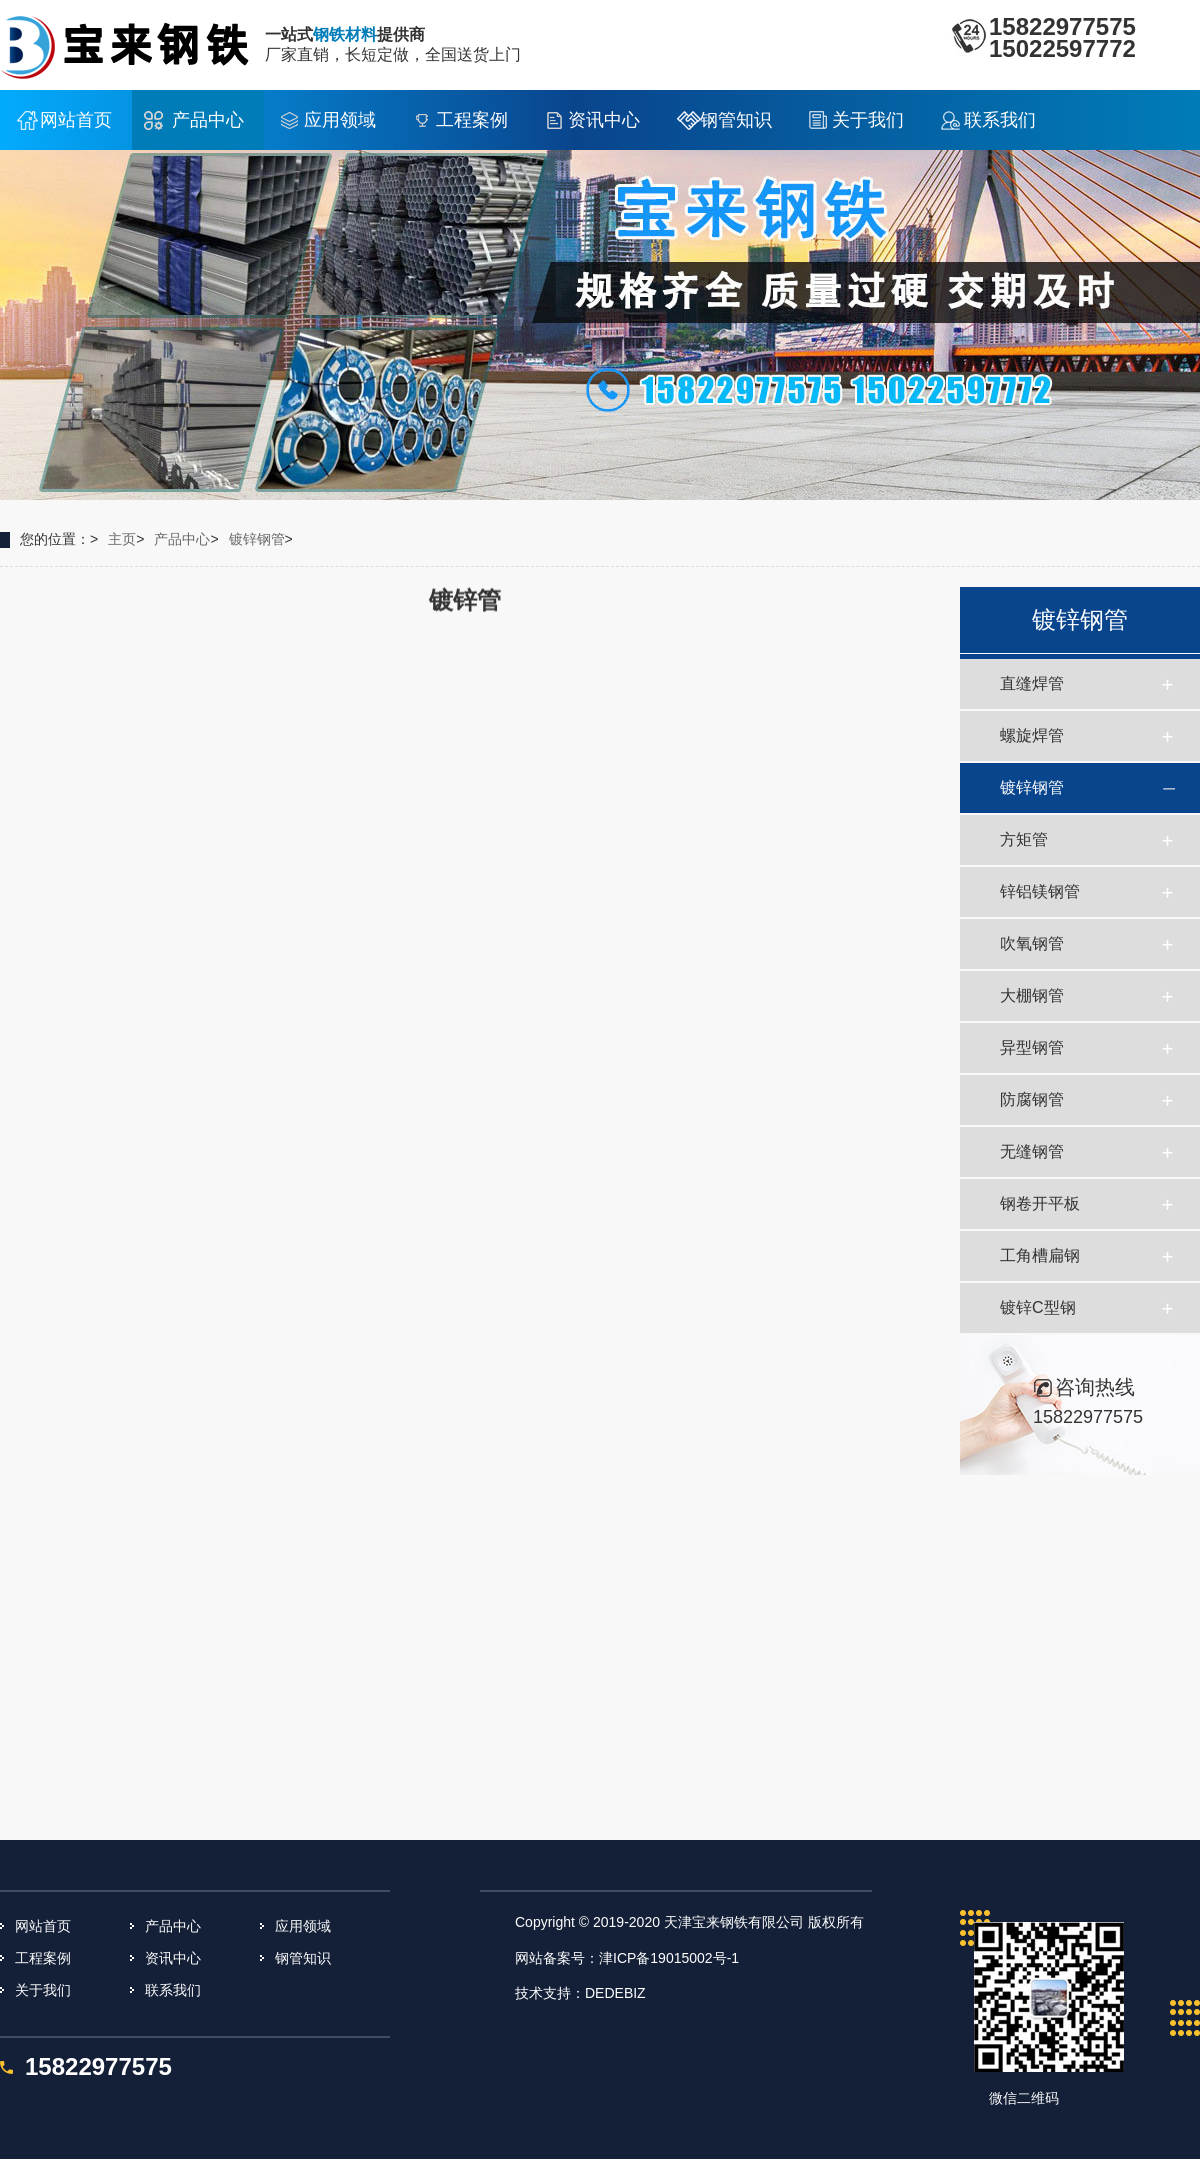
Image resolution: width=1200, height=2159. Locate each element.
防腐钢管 (1032, 1099)
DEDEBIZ (615, 1993)
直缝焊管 (1032, 683)
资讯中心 (604, 120)
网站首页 (76, 120)
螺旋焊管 (1032, 735)
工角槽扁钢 (1040, 1255)
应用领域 (340, 120)
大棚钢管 (1032, 995)
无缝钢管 (1032, 1151)
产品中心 (208, 120)
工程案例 (472, 120)
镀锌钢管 (257, 539)
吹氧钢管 (1032, 943)
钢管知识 (736, 120)
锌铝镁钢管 (1040, 891)
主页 (122, 539)
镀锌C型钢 (1038, 1307)
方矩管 (1024, 839)
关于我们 (868, 120)
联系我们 (1000, 120)
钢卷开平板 (1040, 1203)
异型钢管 (1032, 1047)
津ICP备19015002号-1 (669, 1958)
